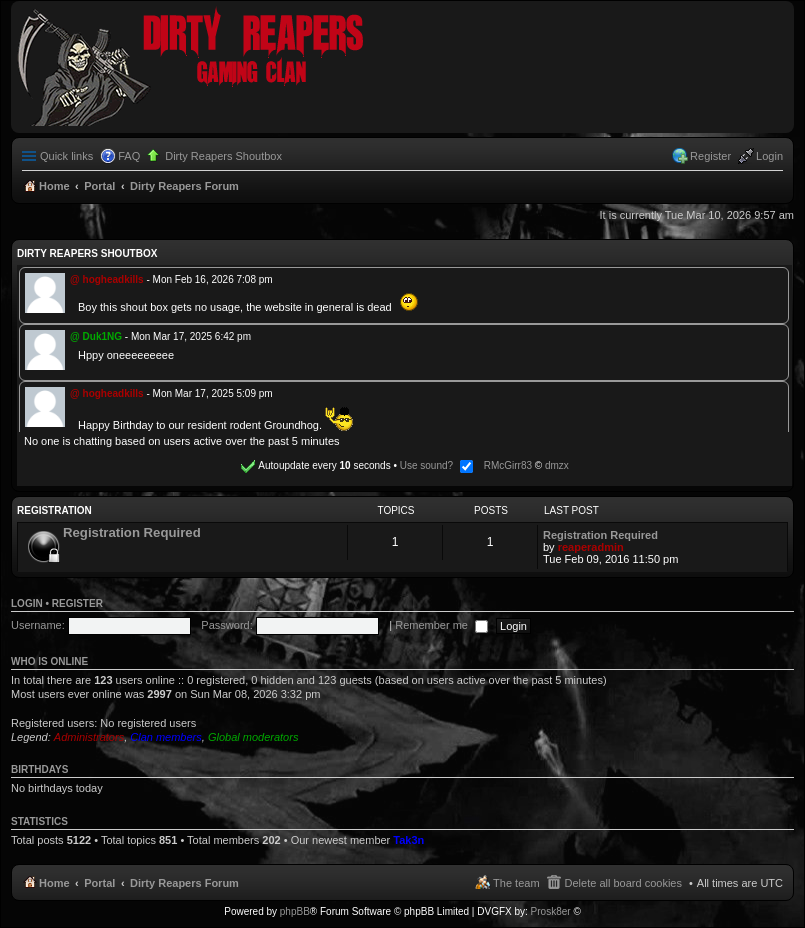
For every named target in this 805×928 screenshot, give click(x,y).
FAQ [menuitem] (129, 156)
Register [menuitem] (710, 156)
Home (54, 883)
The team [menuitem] (516, 883)
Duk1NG (102, 336)
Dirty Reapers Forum (184, 883)
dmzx (557, 465)
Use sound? (436, 465)
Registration (54, 510)
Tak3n (408, 840)
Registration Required (132, 532)
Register (77, 603)
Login (27, 603)
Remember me (441, 625)
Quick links (66, 156)
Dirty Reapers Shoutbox (223, 156)
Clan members (166, 737)
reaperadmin (591, 547)
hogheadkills (113, 279)
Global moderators (253, 737)
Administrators (89, 737)
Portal (99, 186)
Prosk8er (551, 911)
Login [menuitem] (769, 156)
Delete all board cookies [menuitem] (623, 883)
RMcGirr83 (508, 465)
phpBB (295, 911)
